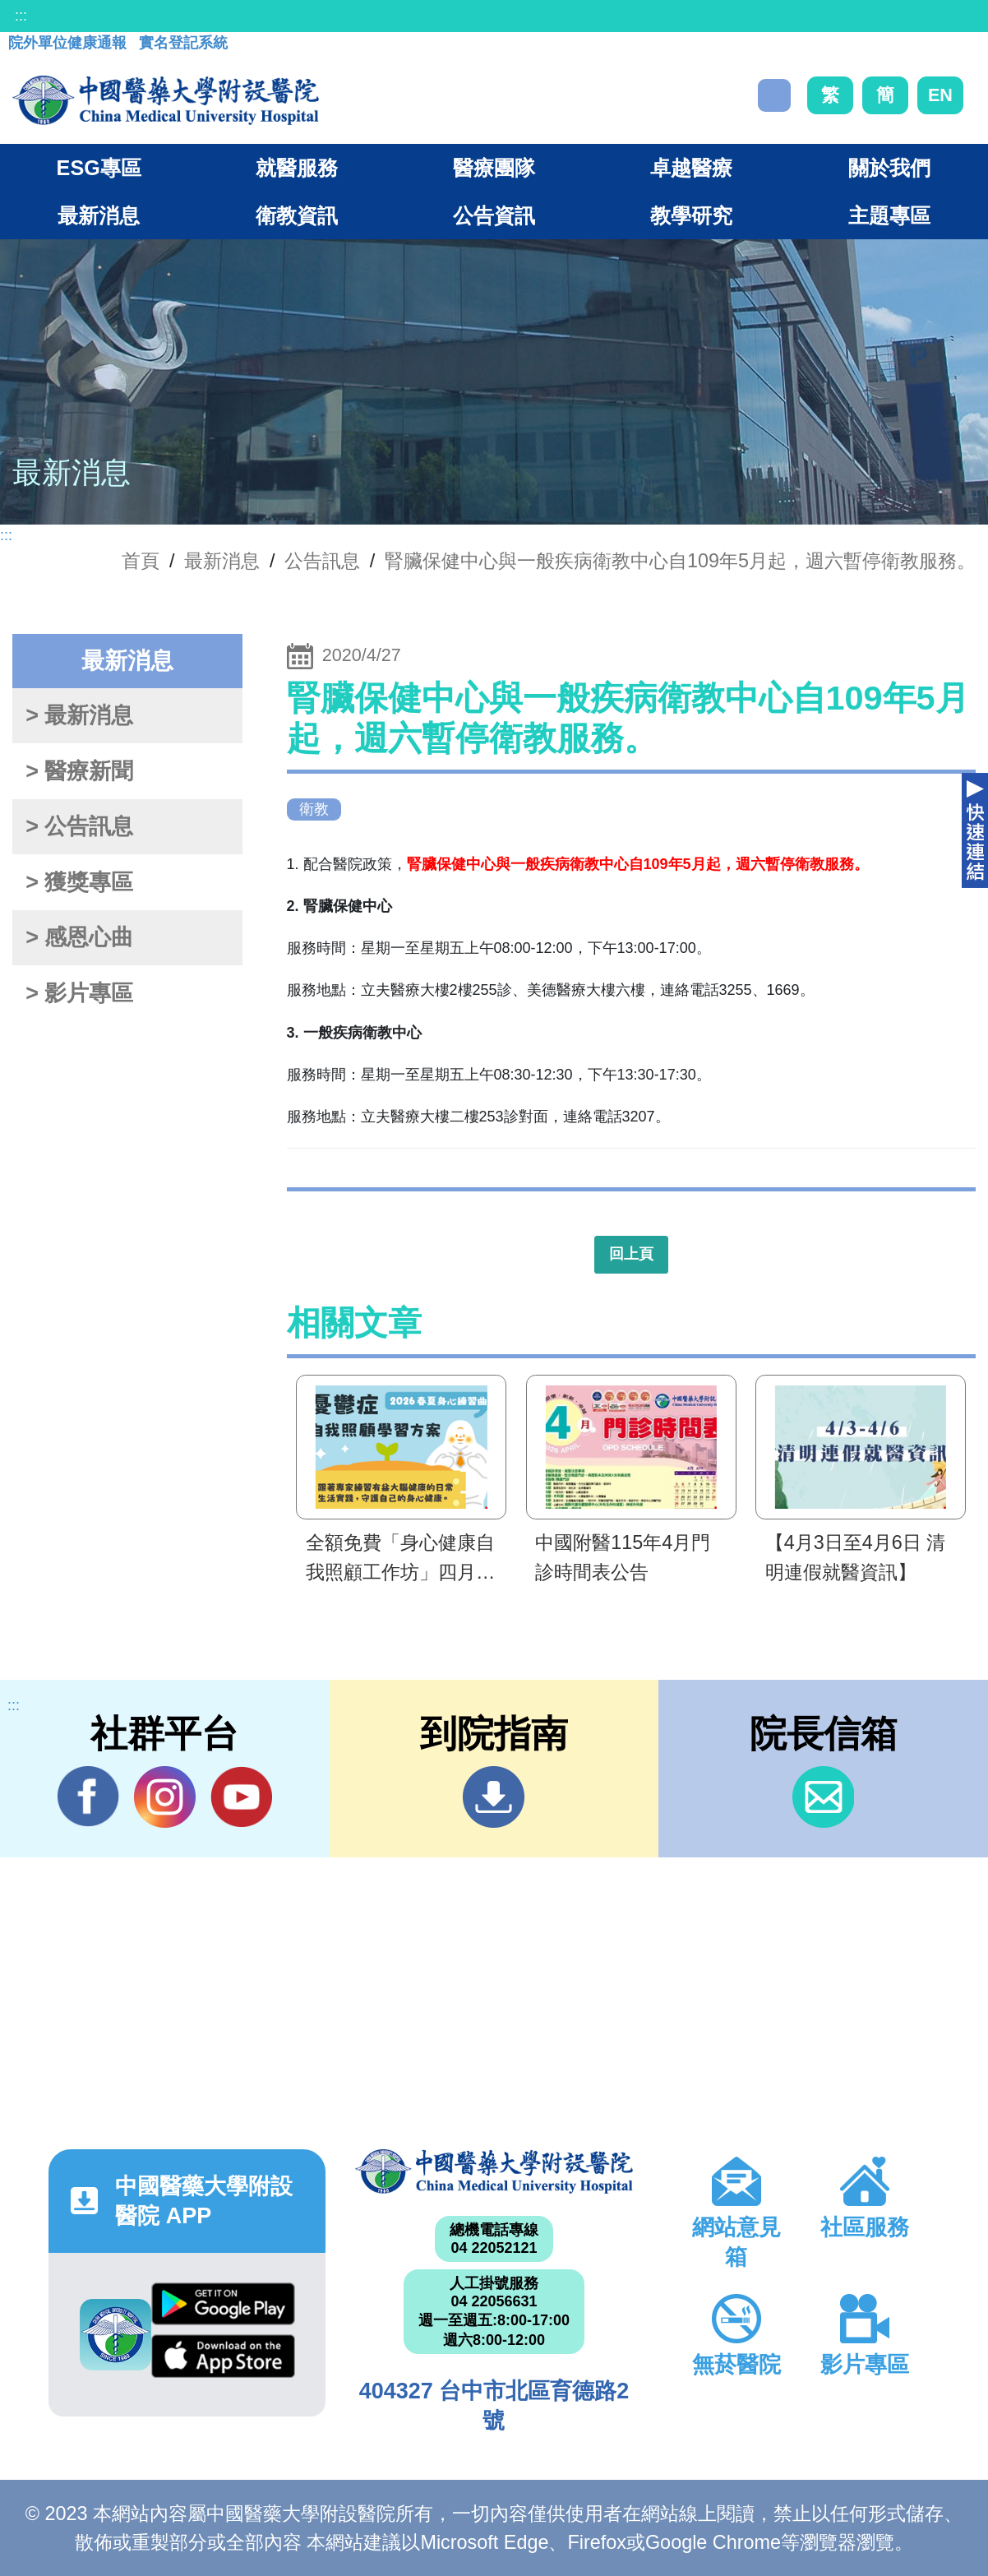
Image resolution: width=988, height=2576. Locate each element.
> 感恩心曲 (79, 937)
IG (165, 1797)
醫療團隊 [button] (494, 167)
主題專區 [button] (889, 215)
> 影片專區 (79, 993)
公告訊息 (322, 560)
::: (21, 15)
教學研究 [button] (691, 215)
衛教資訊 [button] (297, 215)
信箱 (823, 1797)
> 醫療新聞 (79, 771)
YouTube (241, 1796)
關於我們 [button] (889, 167)
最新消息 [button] (99, 215)
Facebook (88, 1796)
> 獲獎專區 (79, 882)
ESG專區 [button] (99, 167)
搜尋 (774, 95)
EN (940, 95)
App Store (223, 2356)
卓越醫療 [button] (691, 167)
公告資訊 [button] (494, 215)
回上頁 (631, 1254)
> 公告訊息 (79, 826)
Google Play (223, 2304)
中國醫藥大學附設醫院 (493, 2171)
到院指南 (493, 1797)
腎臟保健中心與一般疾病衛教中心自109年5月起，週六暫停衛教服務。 (680, 560)
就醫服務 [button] (297, 167)
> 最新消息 (79, 715)
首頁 (140, 560)
